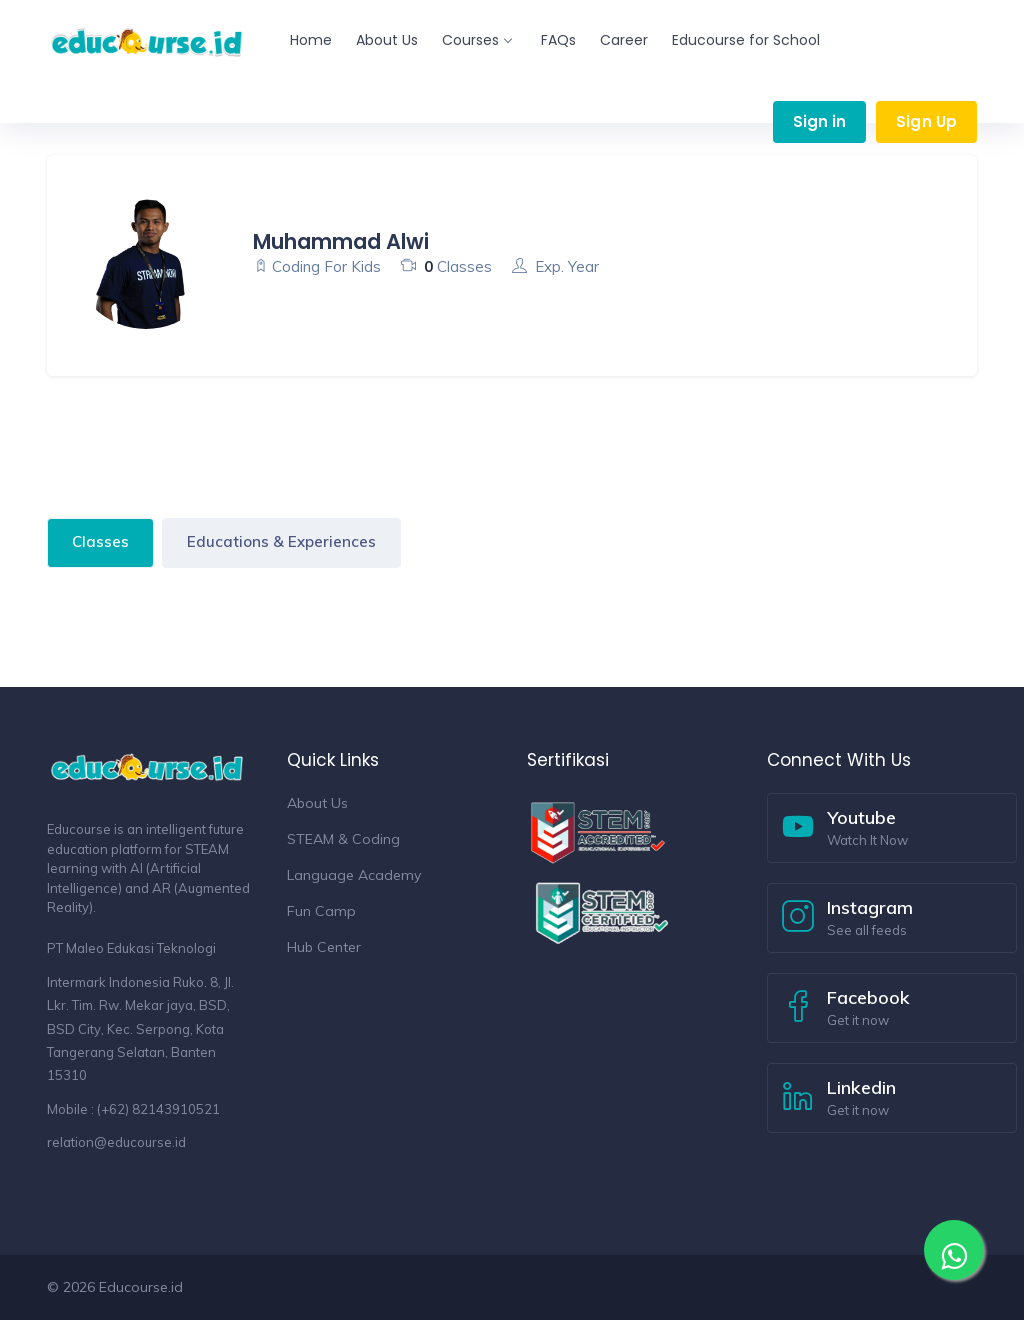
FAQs (558, 40)
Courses (476, 40)
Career (624, 40)
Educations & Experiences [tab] (281, 541)
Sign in (820, 121)
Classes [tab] (100, 541)
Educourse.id (141, 1287)
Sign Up (926, 121)
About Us (387, 40)
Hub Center (324, 947)
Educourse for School (746, 40)
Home (311, 40)
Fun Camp (321, 911)
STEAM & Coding (343, 839)
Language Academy (354, 875)
